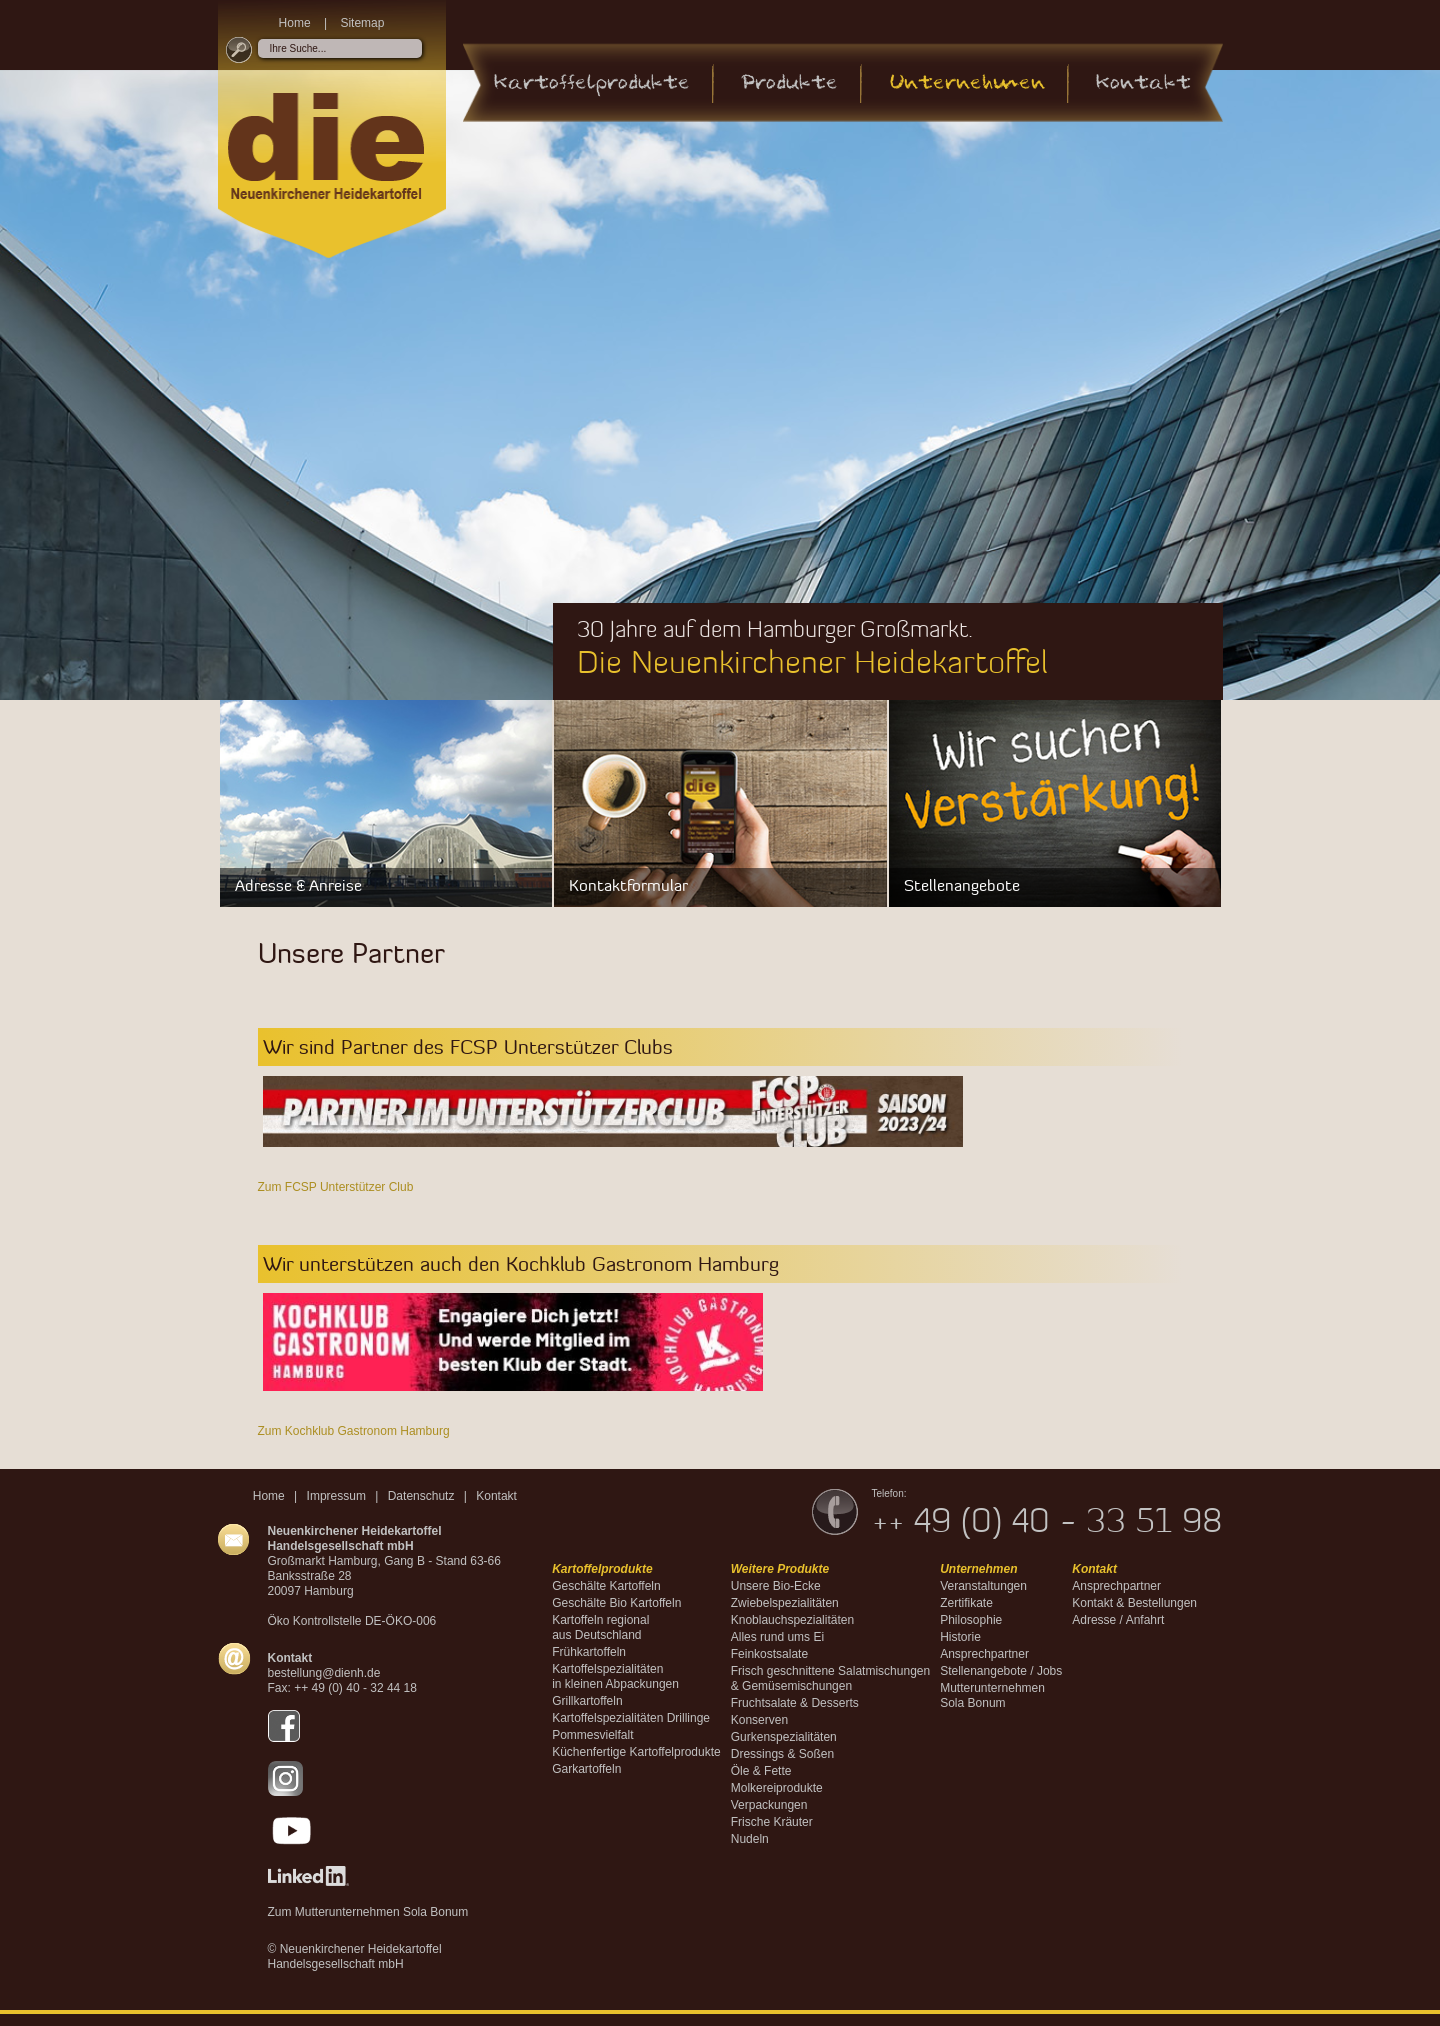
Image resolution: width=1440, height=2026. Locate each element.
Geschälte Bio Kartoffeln (616, 1603)
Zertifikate (966, 1603)
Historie (960, 1637)
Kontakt (1143, 83)
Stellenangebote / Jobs (1001, 1671)
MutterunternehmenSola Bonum (992, 1695)
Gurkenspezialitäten (784, 1737)
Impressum (336, 1496)
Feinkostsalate (769, 1654)
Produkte (789, 83)
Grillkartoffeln (587, 1701)
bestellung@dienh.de (324, 1673)
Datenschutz (421, 1496)
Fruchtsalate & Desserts (795, 1703)
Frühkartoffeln (589, 1652)
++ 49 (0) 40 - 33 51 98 (1047, 1520)
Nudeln (750, 1839)
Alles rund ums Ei (777, 1637)
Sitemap (362, 23)
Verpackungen (769, 1805)
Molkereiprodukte (777, 1788)
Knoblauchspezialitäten (792, 1620)
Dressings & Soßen (782, 1754)
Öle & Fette (761, 1771)
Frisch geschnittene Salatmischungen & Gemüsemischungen (830, 1678)
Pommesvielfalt (592, 1735)
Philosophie (971, 1620)
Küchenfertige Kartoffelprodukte (636, 1752)
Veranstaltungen (983, 1586)
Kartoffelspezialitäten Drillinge (631, 1718)
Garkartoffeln (586, 1769)
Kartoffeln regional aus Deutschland (600, 1627)
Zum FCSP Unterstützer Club (336, 1187)
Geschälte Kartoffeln (606, 1586)
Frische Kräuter (772, 1822)
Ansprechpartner (984, 1654)
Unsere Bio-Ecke (776, 1586)
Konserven (759, 1720)
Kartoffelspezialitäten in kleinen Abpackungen (615, 1676)
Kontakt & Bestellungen (1134, 1603)
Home (295, 23)
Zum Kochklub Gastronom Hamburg (354, 1431)
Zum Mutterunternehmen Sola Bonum (368, 1912)
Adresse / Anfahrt (1118, 1620)
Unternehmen (967, 83)
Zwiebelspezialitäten (785, 1603)
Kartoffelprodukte (592, 83)
